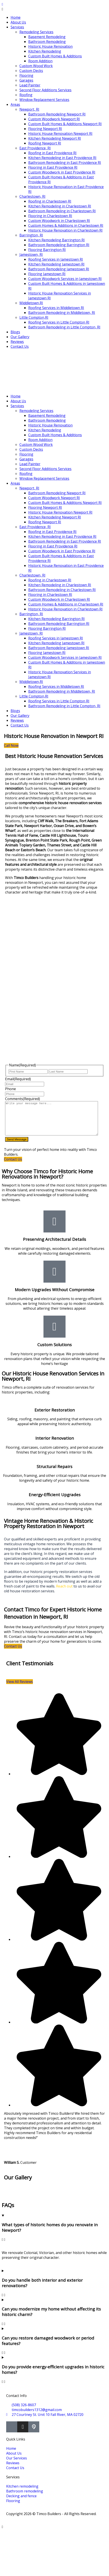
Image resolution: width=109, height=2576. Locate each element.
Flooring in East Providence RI (52, 167)
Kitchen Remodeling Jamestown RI (56, 264)
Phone (10, 1088)
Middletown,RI (31, 302)
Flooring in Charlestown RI (50, 215)
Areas (15, 104)
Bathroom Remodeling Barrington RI (58, 244)
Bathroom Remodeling (47, 41)
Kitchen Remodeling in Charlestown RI (59, 206)
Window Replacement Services (44, 99)
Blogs (15, 332)
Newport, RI (29, 109)
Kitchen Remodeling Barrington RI (56, 240)
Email (18, 1079)
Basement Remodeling (47, 36)
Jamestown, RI (31, 254)
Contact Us (20, 346)
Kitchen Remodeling (44, 51)
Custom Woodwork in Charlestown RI (59, 220)
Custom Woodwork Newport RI (54, 119)
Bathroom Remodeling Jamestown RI (58, 269)
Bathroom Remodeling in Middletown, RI (61, 312)
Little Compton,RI (33, 317)
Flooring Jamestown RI (47, 273)
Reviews (17, 341)
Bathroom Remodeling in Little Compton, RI (64, 327)
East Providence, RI (35, 148)
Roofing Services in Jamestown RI (55, 259)
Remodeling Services (36, 31)
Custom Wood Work (36, 65)
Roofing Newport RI (44, 143)
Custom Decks (31, 70)
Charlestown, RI (32, 196)
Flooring (26, 75)
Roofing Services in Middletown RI (56, 307)
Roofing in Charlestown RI (49, 201)
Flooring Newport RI (45, 128)
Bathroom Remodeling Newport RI (57, 114)
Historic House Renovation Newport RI (60, 133)
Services (17, 27)
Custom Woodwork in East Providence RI (61, 172)
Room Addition (40, 61)
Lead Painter (29, 85)
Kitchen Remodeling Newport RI (54, 138)
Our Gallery (20, 336)
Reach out (64, 1592)
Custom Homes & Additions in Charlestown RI (65, 225)
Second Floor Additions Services (45, 90)
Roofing (25, 94)
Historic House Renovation (50, 46)
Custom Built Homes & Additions (55, 56)
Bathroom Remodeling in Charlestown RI (62, 211)
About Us (18, 22)
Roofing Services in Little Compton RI (58, 322)
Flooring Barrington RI (47, 249)
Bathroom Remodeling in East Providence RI (64, 162)
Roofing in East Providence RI (52, 152)
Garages (26, 80)
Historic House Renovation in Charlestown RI (65, 230)
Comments (22, 1098)
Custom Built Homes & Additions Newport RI (65, 123)
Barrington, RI (31, 235)
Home (16, 17)
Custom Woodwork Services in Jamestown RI (65, 278)
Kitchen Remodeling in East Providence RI (62, 157)
